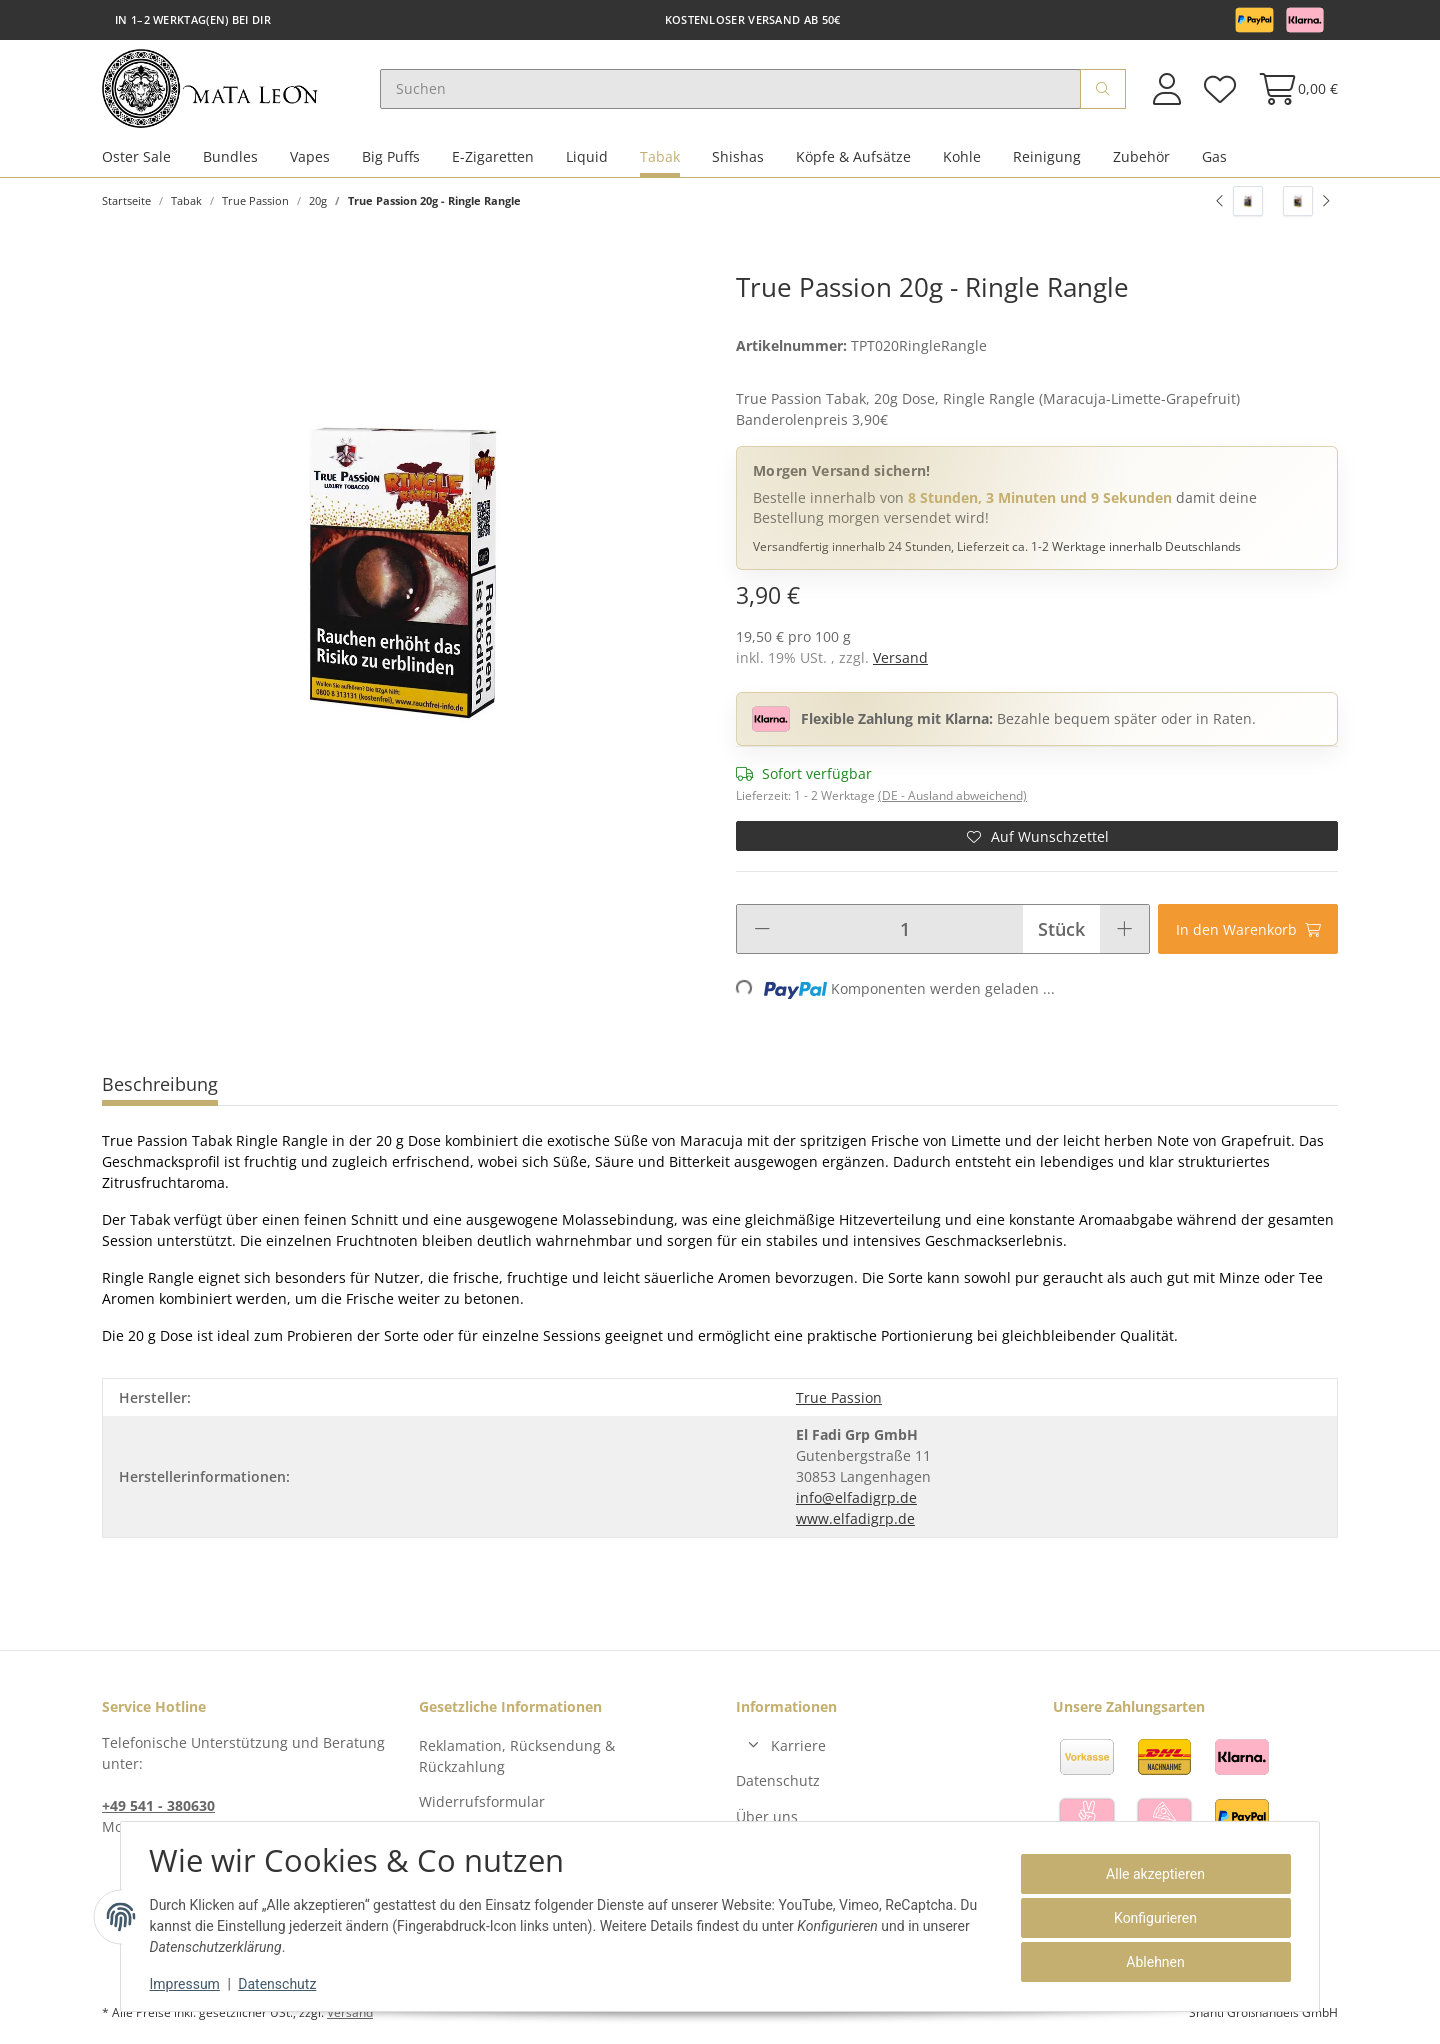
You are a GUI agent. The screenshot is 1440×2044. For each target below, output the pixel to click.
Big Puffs (391, 158)
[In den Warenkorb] (1248, 931)
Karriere (798, 1747)
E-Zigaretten (493, 158)
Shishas (738, 158)
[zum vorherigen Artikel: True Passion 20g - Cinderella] (1239, 203)
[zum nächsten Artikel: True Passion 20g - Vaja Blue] (1306, 203)
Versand (900, 659)
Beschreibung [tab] (160, 1086)
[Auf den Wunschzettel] (1037, 838)
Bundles (230, 158)
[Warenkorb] (1292, 89)
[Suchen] (734, 90)
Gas (1214, 158)
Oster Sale (136, 158)
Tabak (660, 158)
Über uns (767, 1818)
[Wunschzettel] (1219, 89)
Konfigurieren (1152, 1918)
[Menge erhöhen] (1124, 931)
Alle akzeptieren (1152, 1874)
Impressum (188, 1984)
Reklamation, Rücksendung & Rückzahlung (517, 1758)
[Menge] (904, 931)
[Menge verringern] (762, 931)
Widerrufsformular (482, 1804)
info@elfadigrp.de (856, 1499)
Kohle (962, 158)
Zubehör (1141, 158)
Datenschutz (778, 1783)
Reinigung (1047, 158)
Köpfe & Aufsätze (853, 158)
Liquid (587, 158)
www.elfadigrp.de (855, 1520)
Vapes (310, 158)
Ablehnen (1152, 1962)
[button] (1167, 89)
